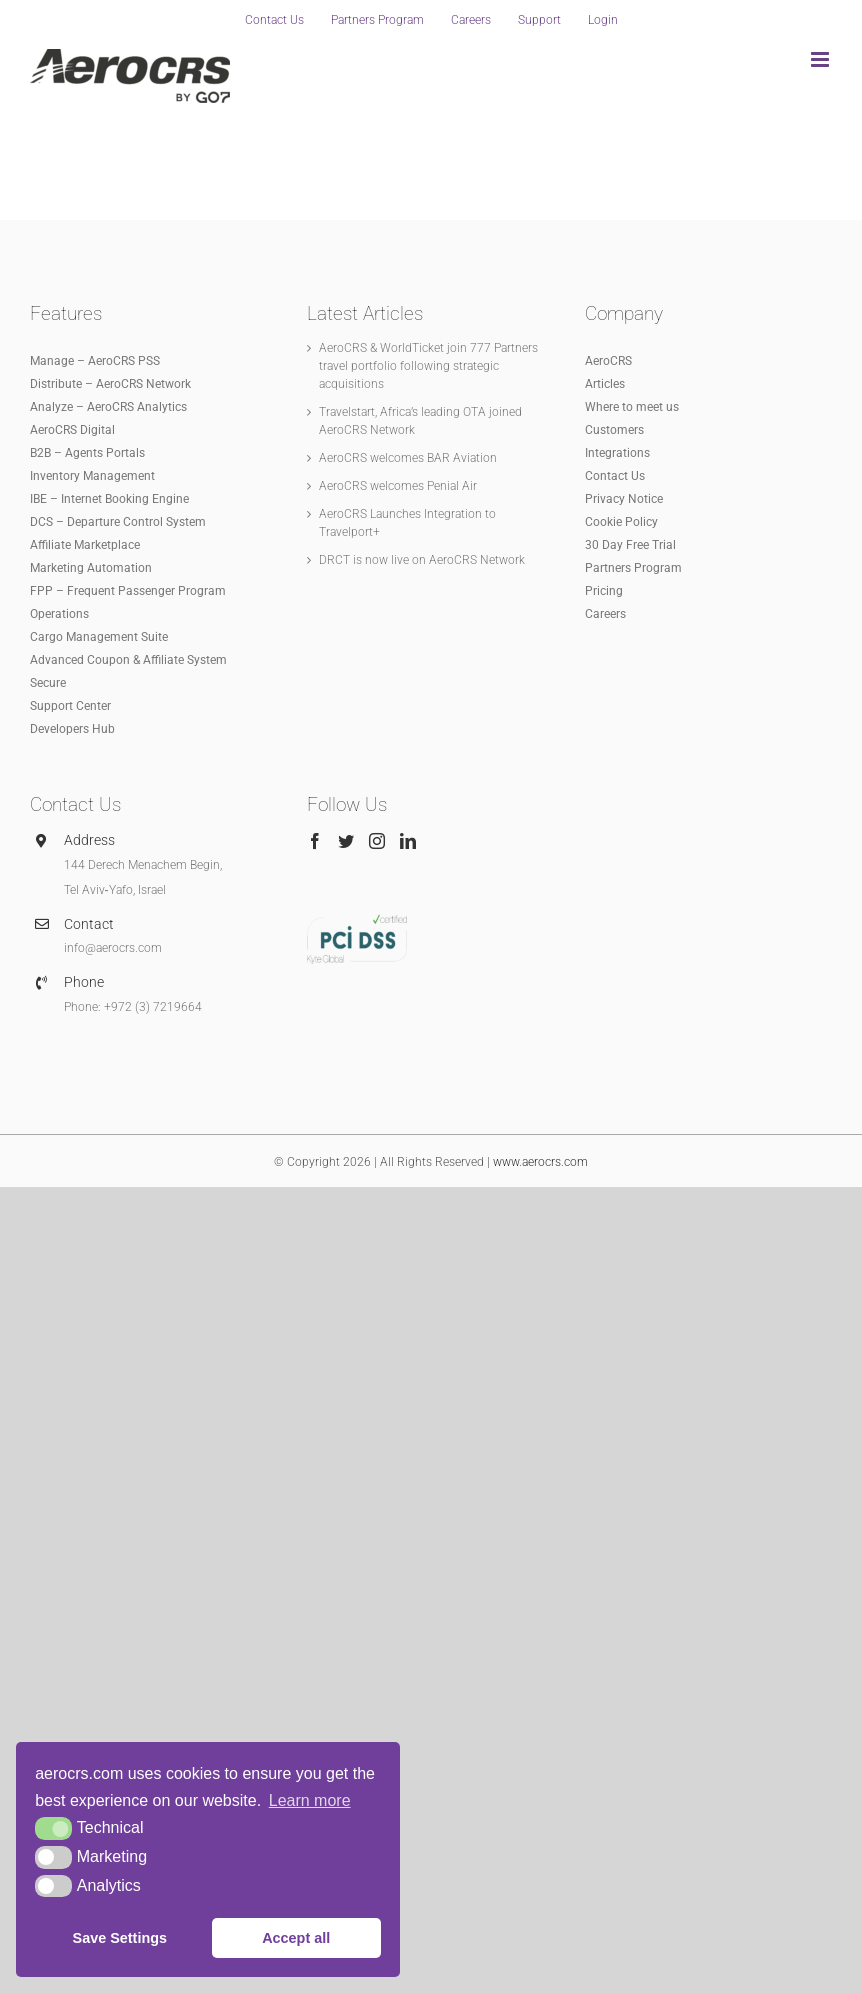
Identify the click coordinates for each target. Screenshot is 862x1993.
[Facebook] (315, 841)
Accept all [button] (296, 1938)
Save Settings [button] (120, 1938)
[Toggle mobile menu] (821, 59)
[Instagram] (377, 841)
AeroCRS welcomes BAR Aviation (408, 458)
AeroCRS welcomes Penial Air (398, 486)
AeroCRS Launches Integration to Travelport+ (407, 523)
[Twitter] (346, 841)
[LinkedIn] (408, 841)
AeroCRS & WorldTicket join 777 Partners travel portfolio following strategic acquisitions (428, 366)
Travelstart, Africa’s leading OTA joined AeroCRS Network (420, 421)
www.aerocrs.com (540, 1162)
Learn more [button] (310, 1800)
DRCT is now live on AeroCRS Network (422, 560)
